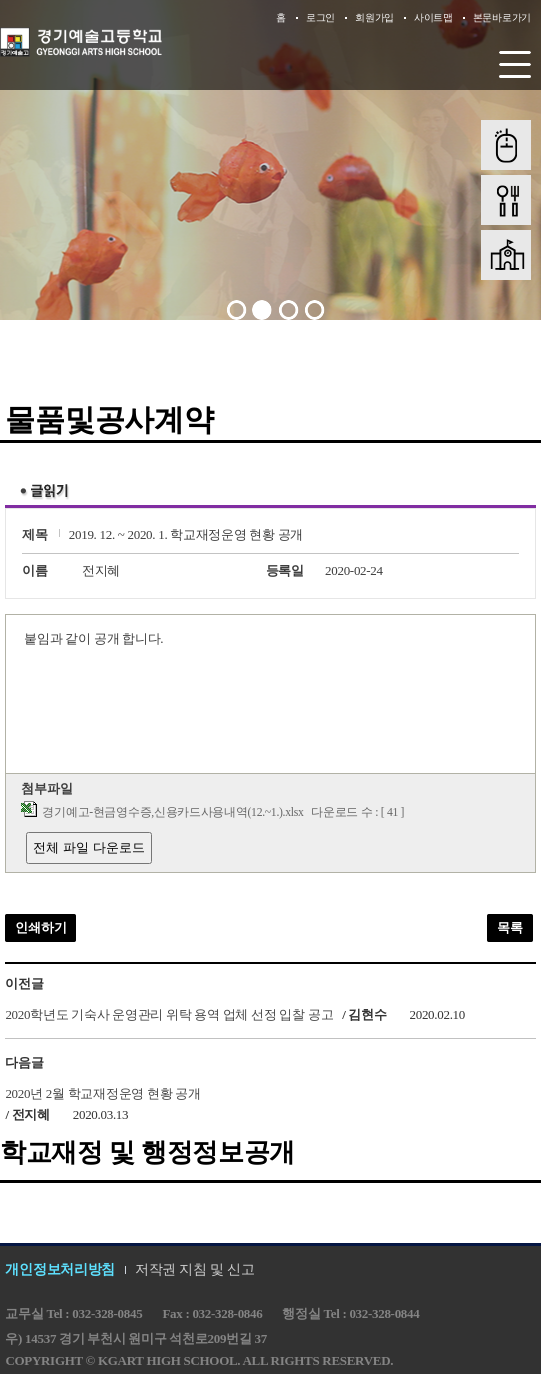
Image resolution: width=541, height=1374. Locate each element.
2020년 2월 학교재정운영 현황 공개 (102, 1092)
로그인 (320, 17)
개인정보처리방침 (60, 1269)
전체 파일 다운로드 (88, 847)
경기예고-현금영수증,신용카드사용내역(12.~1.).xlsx (172, 812)
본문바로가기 (502, 17)
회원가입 (374, 17)
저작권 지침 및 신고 (194, 1269)
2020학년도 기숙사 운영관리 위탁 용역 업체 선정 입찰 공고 (169, 1014)
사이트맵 (433, 17)
